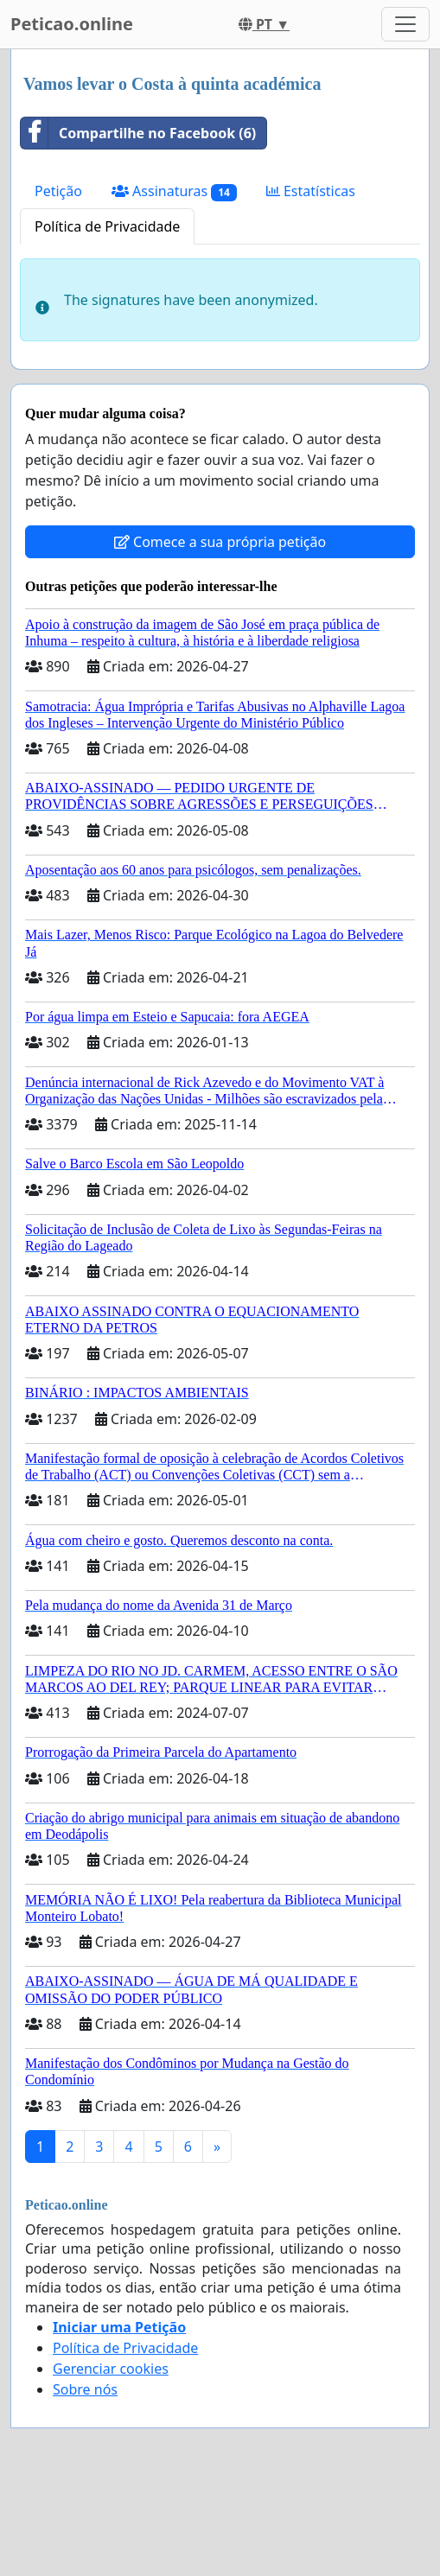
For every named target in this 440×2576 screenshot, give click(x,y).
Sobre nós (85, 2389)
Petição (58, 190)
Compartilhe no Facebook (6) (138, 133)
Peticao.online (71, 23)
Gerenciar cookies (111, 2368)
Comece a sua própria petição (220, 541)
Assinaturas (174, 191)
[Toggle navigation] (405, 24)
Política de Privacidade (107, 226)
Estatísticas (310, 190)
